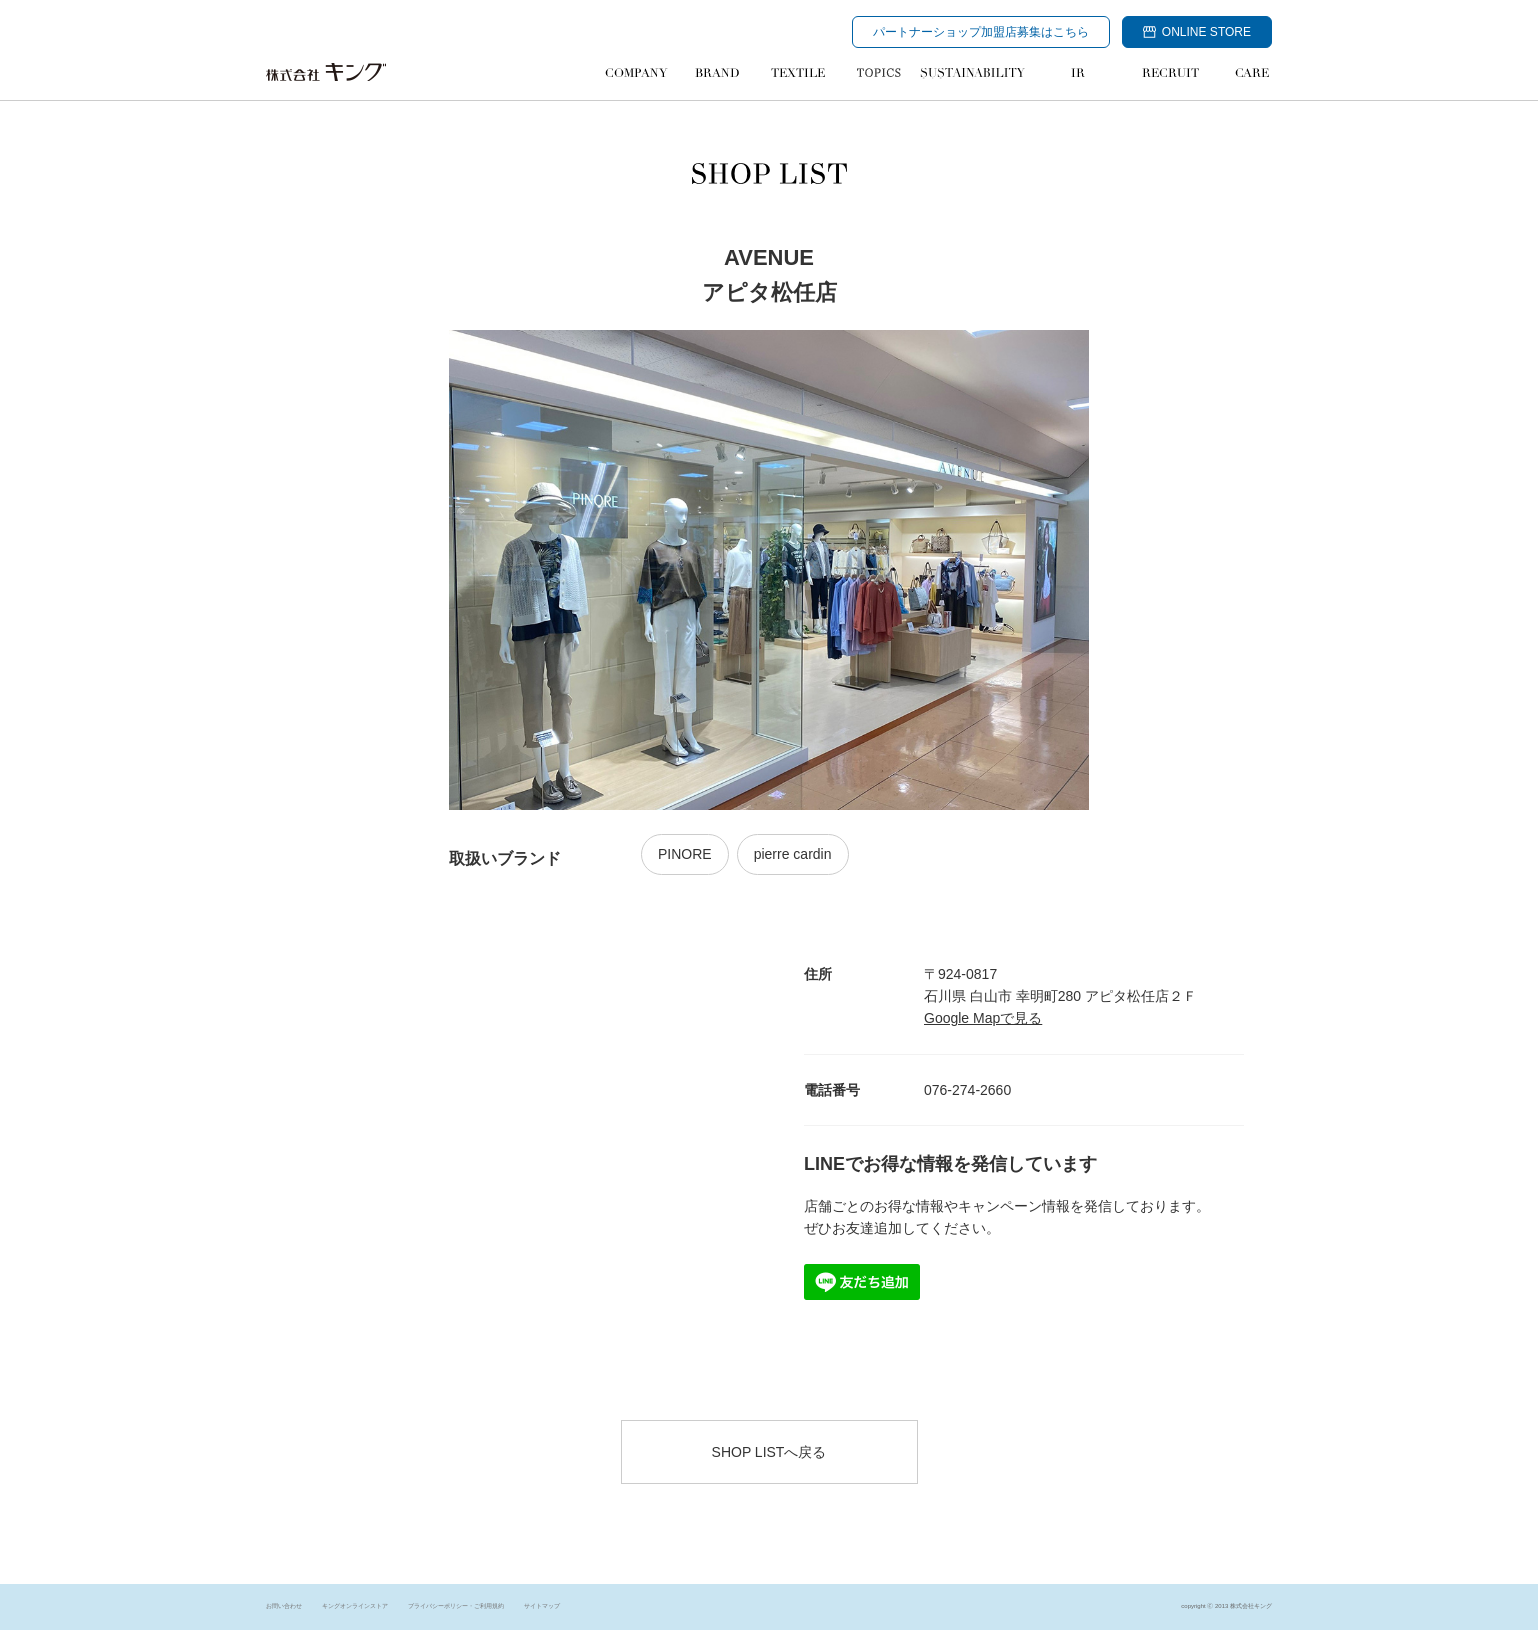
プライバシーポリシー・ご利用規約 (456, 1606)
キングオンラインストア (355, 1606)
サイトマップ (542, 1606)
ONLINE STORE (1197, 32)
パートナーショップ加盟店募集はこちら (981, 32)
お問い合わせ (284, 1606)
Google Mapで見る (983, 1018)
